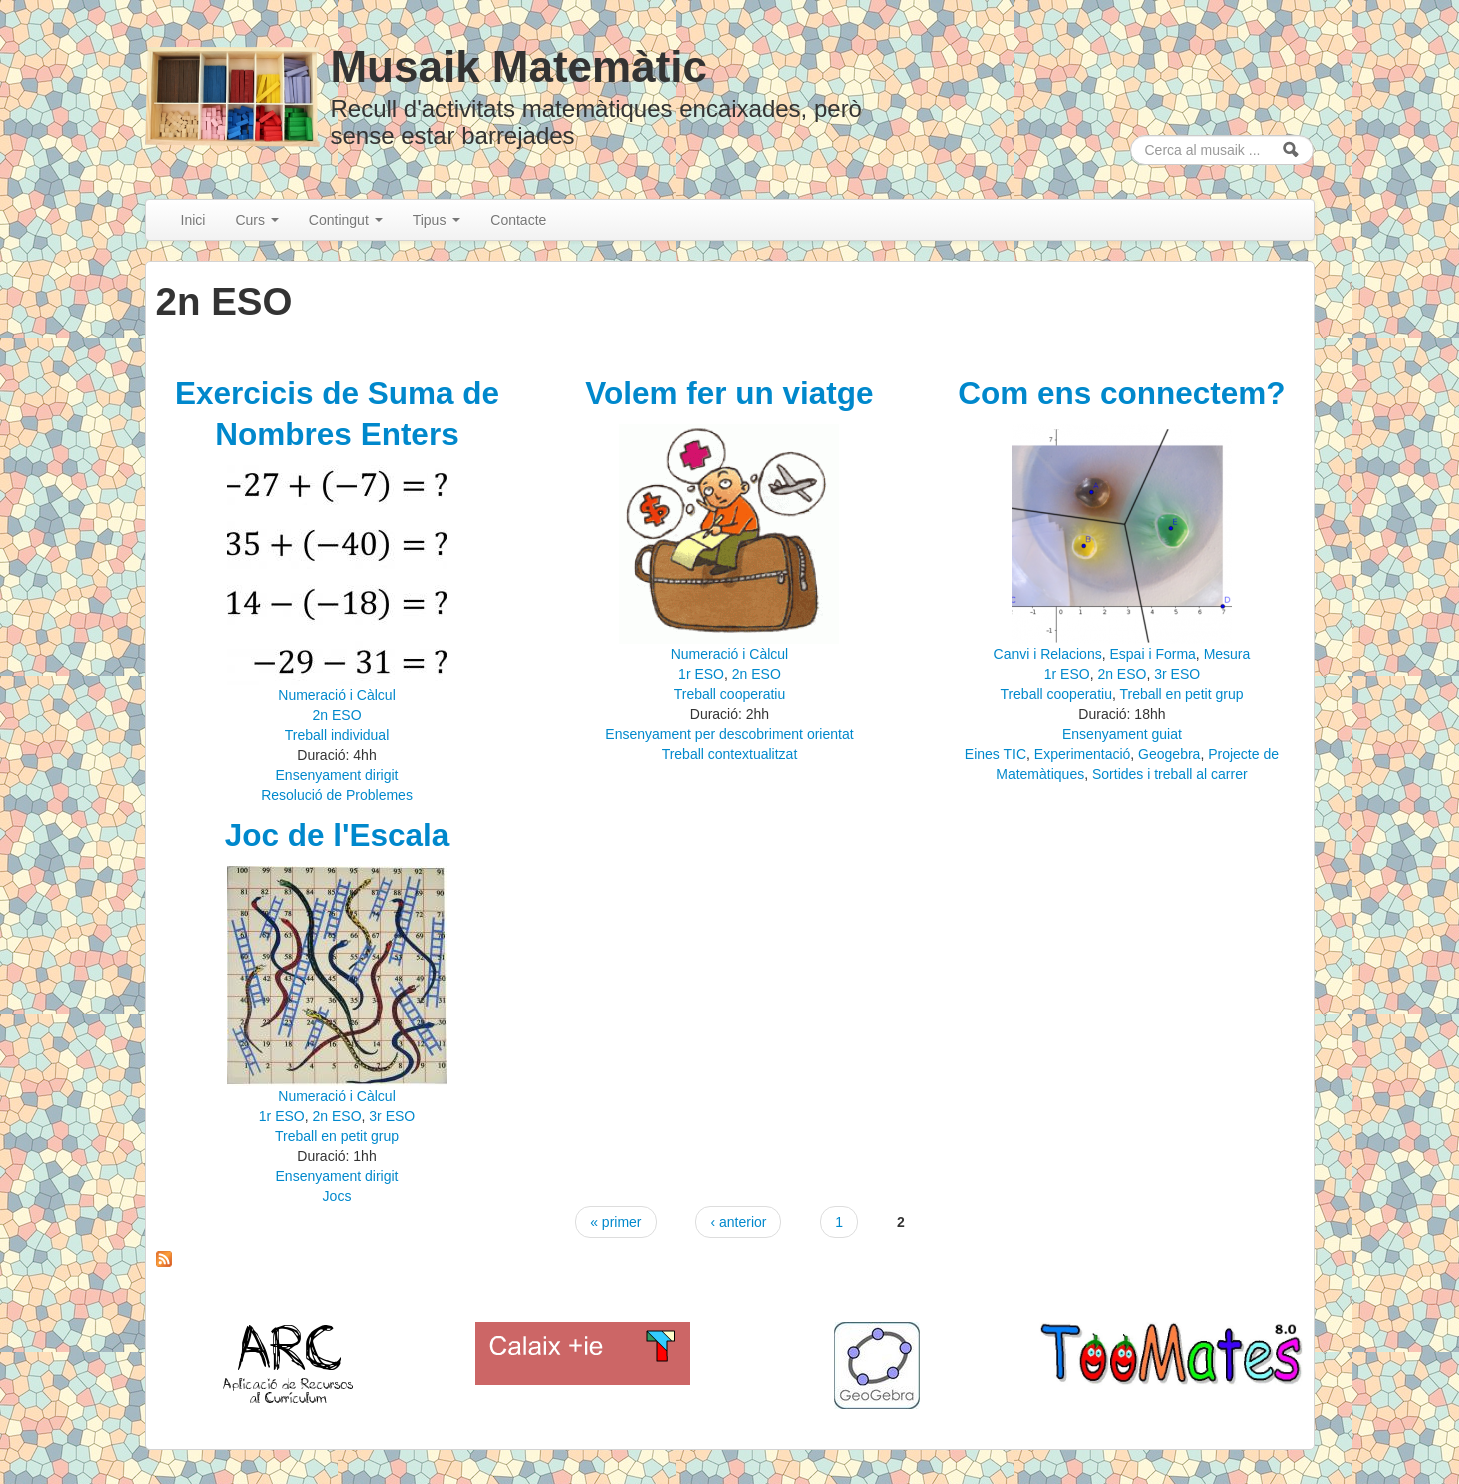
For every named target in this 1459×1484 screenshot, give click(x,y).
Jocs (337, 1196)
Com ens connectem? (1121, 393)
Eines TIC (995, 754)
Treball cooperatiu (730, 694)
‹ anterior (738, 1222)
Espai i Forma (1152, 654)
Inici (193, 220)
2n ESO (337, 715)
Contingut (346, 220)
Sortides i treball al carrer (1170, 774)
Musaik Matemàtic (518, 66)
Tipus (437, 220)
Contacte (518, 220)
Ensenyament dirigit (337, 775)
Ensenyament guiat (1122, 734)
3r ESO (1177, 674)
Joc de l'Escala (337, 835)
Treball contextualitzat (730, 754)
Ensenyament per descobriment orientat (729, 734)
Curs (256, 220)
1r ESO (701, 674)
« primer (615, 1222)
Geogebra (1169, 754)
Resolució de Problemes (337, 795)
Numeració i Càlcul (336, 695)
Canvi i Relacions (1048, 654)
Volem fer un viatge (729, 393)
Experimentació (1082, 754)
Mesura (1227, 654)
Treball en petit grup (1181, 694)
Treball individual (337, 735)
